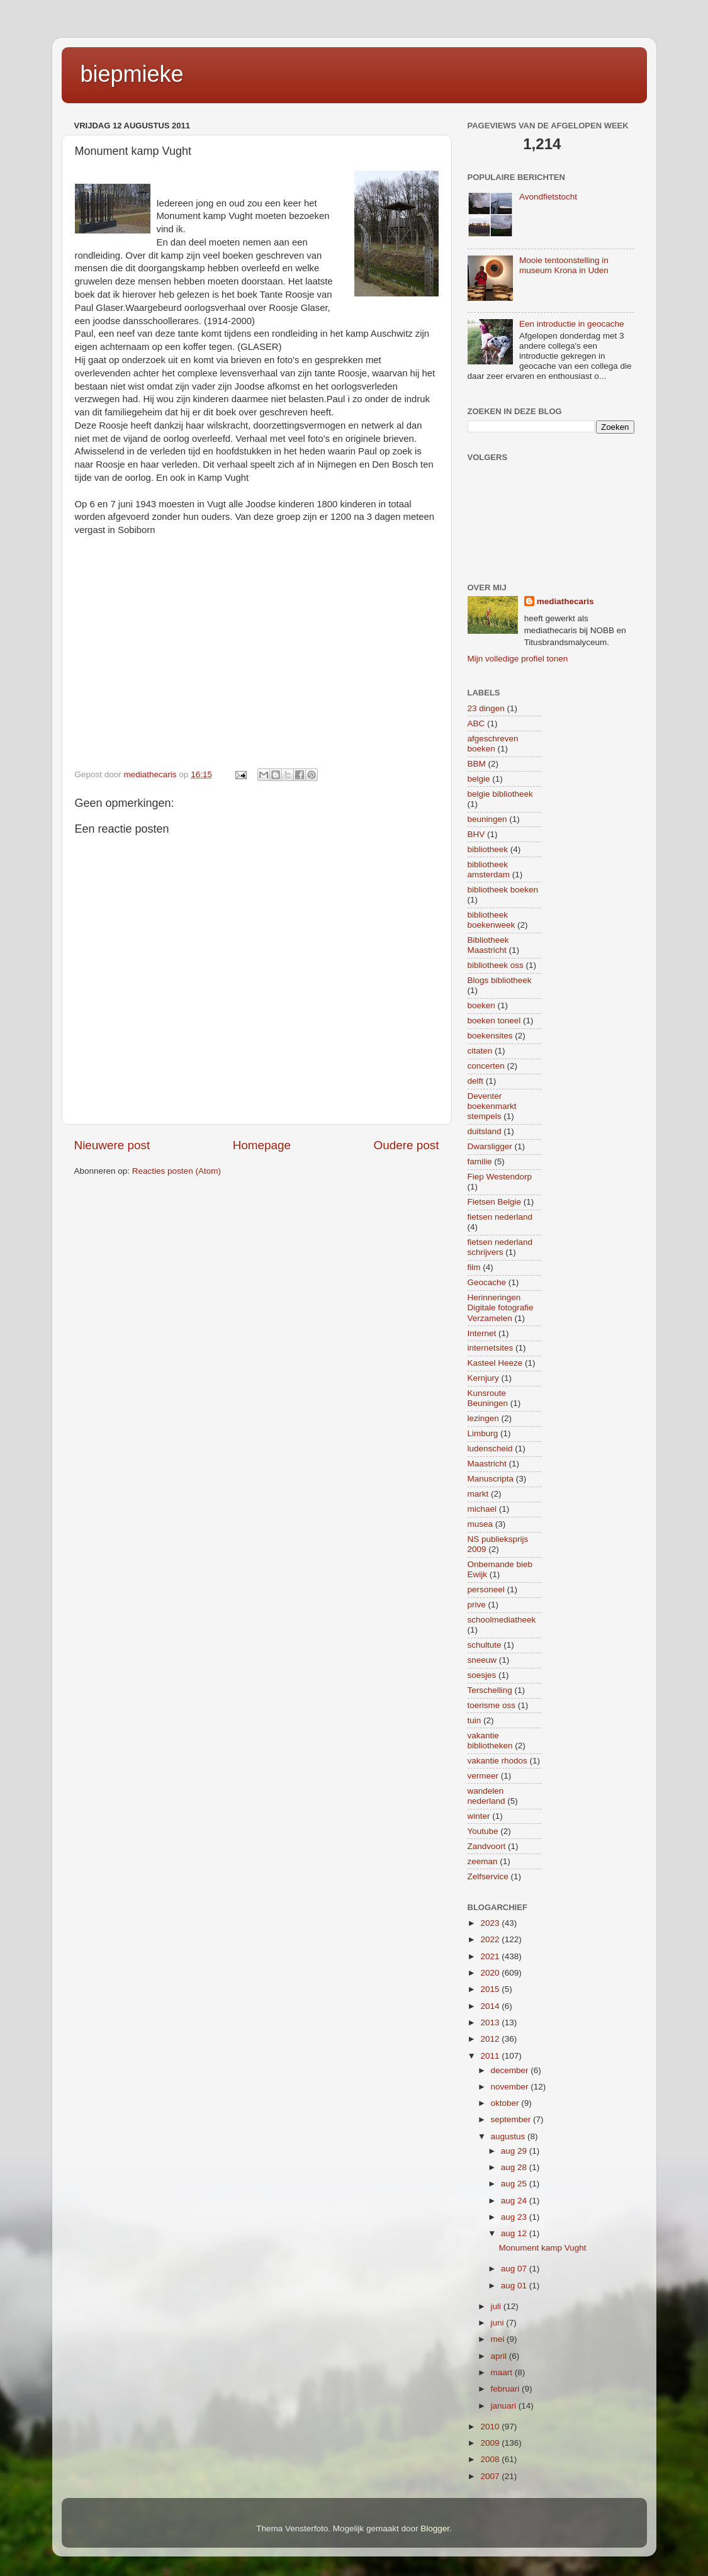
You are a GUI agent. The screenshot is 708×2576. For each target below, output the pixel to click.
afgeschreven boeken (493, 743)
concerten (486, 1066)
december (511, 2070)
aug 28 (515, 2167)
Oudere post (406, 1145)
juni (499, 2322)
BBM (477, 763)
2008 (491, 2459)
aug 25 (515, 2183)
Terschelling (490, 1690)
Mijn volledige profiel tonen (518, 658)
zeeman (483, 1861)
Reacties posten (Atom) (176, 1171)
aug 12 (515, 2233)
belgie (479, 779)
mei (499, 2339)
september (512, 2119)
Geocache (487, 1282)
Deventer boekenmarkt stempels (492, 1106)
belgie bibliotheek (500, 794)
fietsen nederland (500, 1217)
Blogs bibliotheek (500, 980)
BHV (476, 834)
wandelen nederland (486, 1796)
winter (479, 1816)
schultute (485, 1645)
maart (503, 2372)
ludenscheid (490, 1448)
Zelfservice (488, 1876)
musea (480, 1524)
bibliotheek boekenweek (491, 920)
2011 (491, 2056)
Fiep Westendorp (500, 1176)
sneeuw (482, 1660)
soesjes (482, 1675)
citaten (480, 1050)
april (500, 2356)
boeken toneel (494, 1020)
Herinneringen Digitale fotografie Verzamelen (501, 1307)
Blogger (434, 2528)
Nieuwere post (112, 1145)
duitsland (485, 1131)
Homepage (262, 1145)
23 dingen (486, 708)
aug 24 (515, 2200)
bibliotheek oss (496, 965)
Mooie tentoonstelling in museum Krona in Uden (564, 265)
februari (506, 2388)
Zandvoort (487, 1846)
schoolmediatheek (502, 1619)
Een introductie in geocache (571, 324)
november (511, 2086)
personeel (486, 1589)
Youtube (483, 1831)
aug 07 (515, 2268)
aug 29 (515, 2151)
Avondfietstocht (548, 196)
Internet (482, 1333)
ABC (476, 723)
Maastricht (487, 1463)
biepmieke (132, 74)
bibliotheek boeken (503, 889)
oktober (506, 2103)
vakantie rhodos (497, 1760)
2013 (491, 2022)
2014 (491, 2006)
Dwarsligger (490, 1146)
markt (478, 1494)
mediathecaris (565, 601)
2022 (491, 1939)
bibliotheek (488, 849)
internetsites (491, 1348)
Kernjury (483, 1378)
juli (497, 2306)
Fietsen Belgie (495, 1201)
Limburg (483, 1433)
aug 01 (515, 2285)
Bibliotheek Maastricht (488, 945)
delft (476, 1081)
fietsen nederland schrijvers (500, 1247)
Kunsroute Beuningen (488, 1398)
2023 (491, 1923)
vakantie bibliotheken (490, 1740)
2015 (491, 1989)
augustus (509, 2136)
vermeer (483, 1775)
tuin (474, 1720)
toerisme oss (492, 1705)
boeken (481, 1005)
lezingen (483, 1418)
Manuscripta (491, 1478)
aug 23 (515, 2217)
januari (505, 2405)
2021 (491, 1956)
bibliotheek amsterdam (489, 869)
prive (477, 1604)
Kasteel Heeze (495, 1363)
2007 (491, 2476)
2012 (491, 2039)
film (474, 1267)
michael (482, 1509)
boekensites (490, 1035)
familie (480, 1161)
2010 (491, 2426)
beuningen (487, 819)
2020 (491, 1972)
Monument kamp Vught (542, 2248)
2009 (491, 2443)
